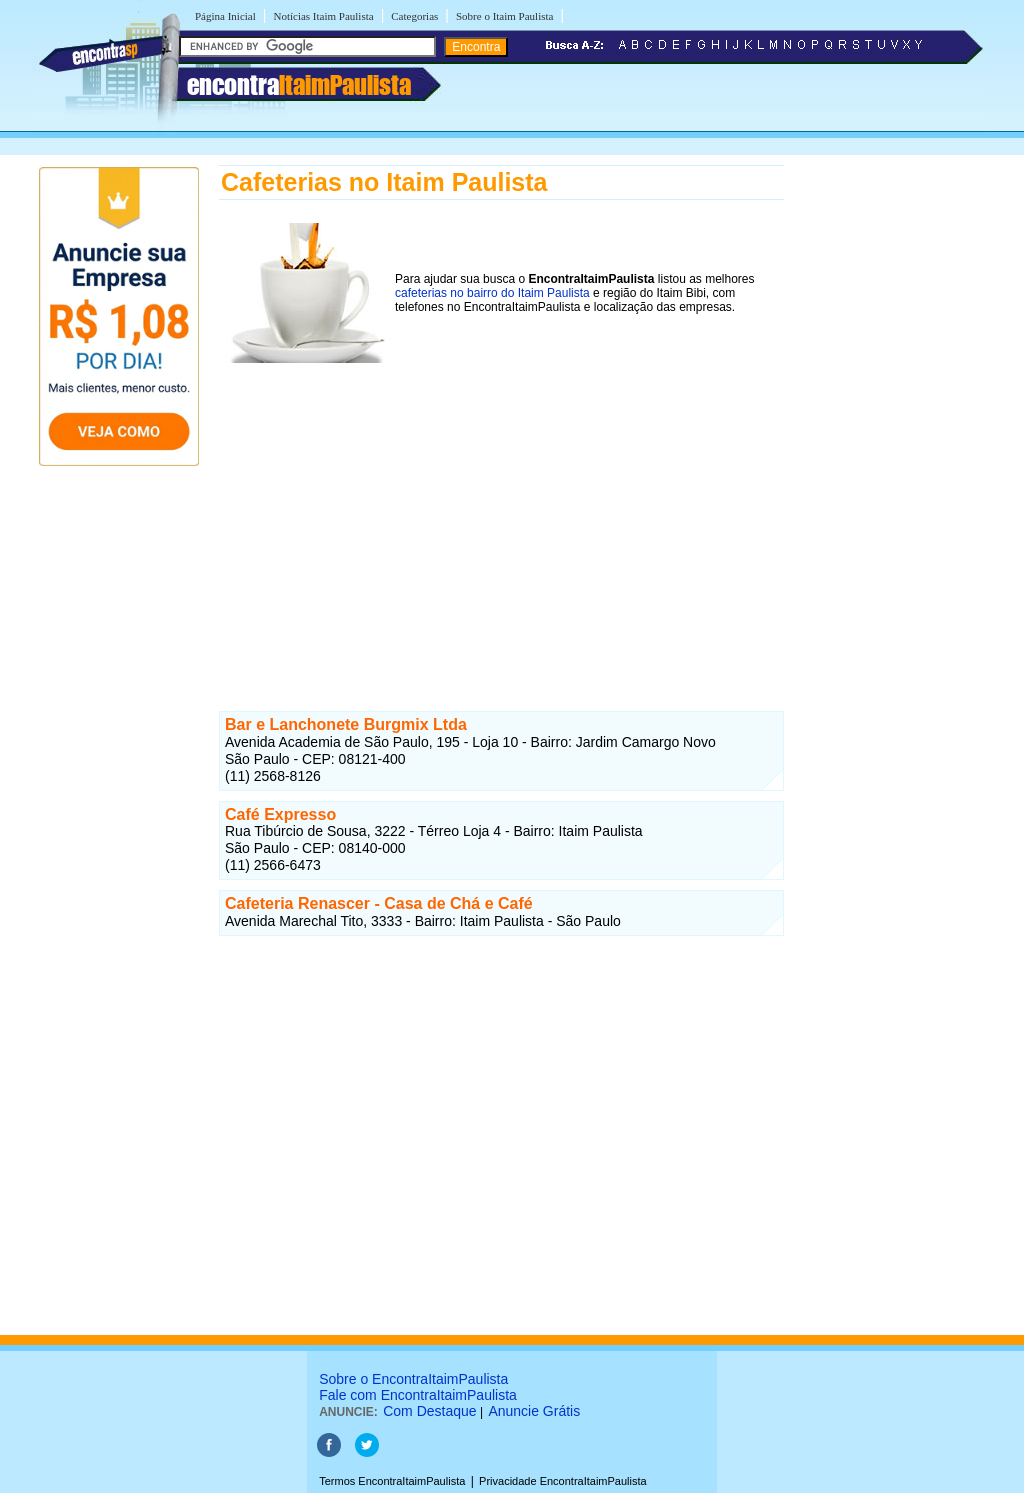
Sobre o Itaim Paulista (504, 16)
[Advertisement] (501, 523)
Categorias (414, 16)
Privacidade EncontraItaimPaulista (563, 1481)
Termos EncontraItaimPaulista (392, 1481)
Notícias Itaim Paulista (323, 16)
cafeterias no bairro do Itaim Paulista (492, 293)
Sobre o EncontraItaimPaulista (413, 1379)
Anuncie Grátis (534, 1411)
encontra (299, 85)
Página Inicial (225, 16)
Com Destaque (429, 1411)
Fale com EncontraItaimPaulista (418, 1395)
